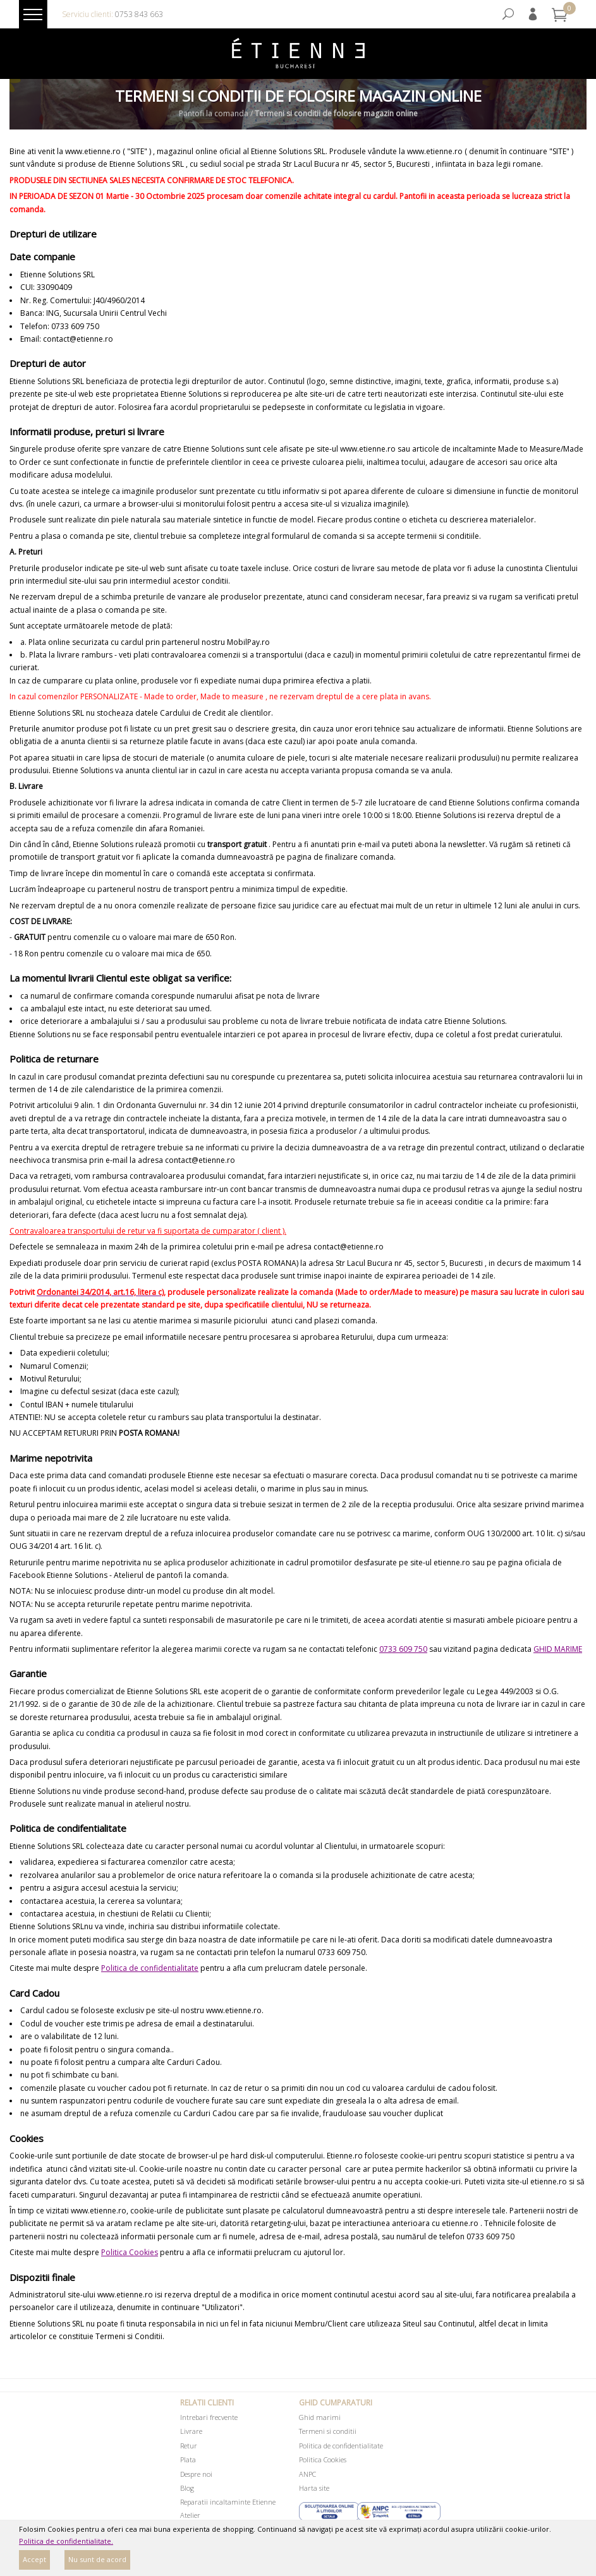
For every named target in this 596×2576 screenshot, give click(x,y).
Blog (187, 2488)
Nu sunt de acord (97, 2559)
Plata (188, 2459)
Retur (188, 2445)
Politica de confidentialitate (149, 1968)
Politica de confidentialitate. (66, 2541)
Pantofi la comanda (213, 114)
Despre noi (196, 2474)
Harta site (314, 2488)
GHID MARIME (557, 1649)
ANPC (307, 2474)
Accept (34, 2559)
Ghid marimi (320, 2417)
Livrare (191, 2431)
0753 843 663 (139, 14)
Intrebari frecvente (209, 2417)
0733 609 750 (403, 1649)
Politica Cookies (129, 2252)
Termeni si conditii (327, 2431)
